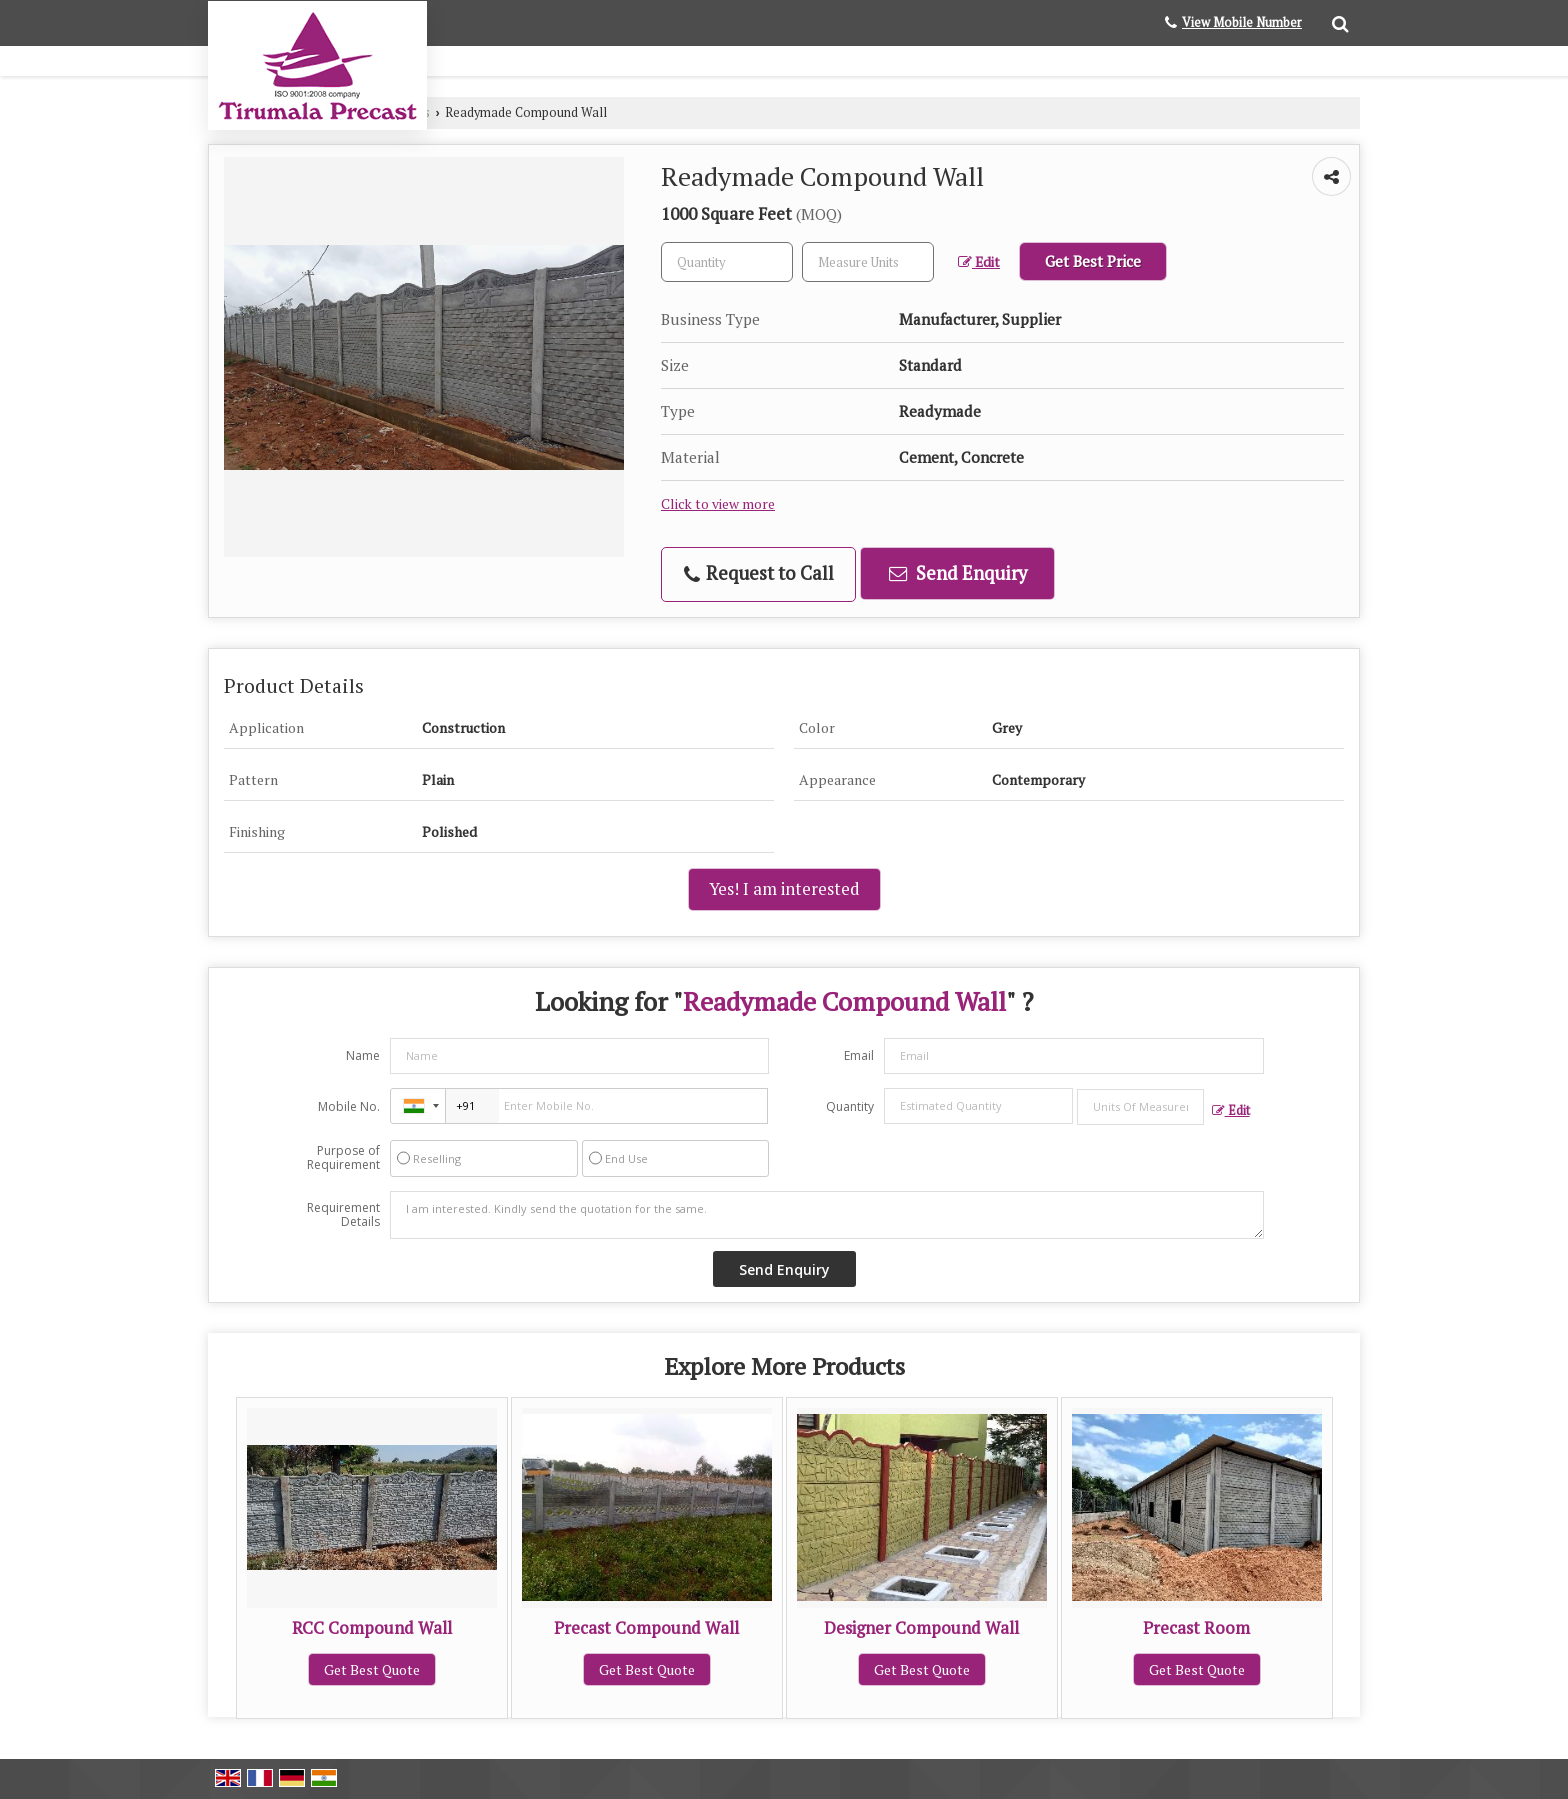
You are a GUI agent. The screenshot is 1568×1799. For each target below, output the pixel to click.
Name (363, 1055)
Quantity (850, 1106)
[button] (1242, 22)
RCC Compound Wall (372, 1628)
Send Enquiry (958, 573)
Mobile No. (349, 1106)
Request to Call (759, 573)
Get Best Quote (372, 1669)
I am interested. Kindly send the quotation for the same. (827, 1215)
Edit (979, 262)
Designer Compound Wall (921, 1628)
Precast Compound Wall (646, 1628)
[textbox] (868, 262)
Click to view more (718, 504)
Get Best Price (1093, 261)
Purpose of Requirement (343, 1158)
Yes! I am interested (784, 889)
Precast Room (1196, 1628)
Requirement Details (343, 1215)
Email (859, 1055)
